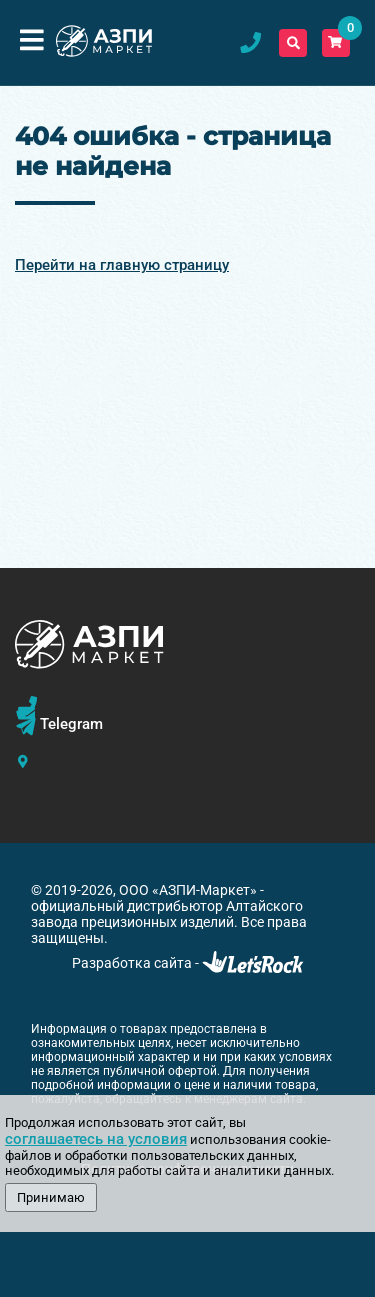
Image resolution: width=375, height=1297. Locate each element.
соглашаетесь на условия (96, 1139)
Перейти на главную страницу (122, 265)
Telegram (71, 724)
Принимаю (51, 1197)
